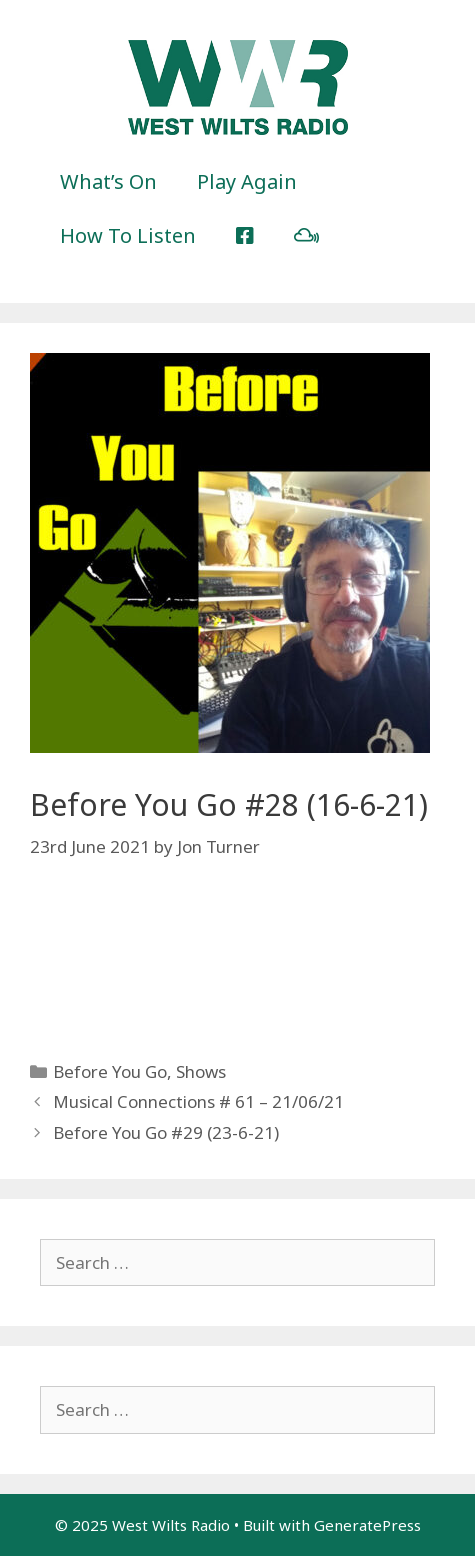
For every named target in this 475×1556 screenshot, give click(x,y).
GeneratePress (367, 1525)
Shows (201, 1071)
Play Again (247, 181)
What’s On (108, 181)
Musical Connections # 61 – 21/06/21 (198, 1101)
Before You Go (110, 1071)
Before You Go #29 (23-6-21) (166, 1132)
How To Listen (128, 235)
